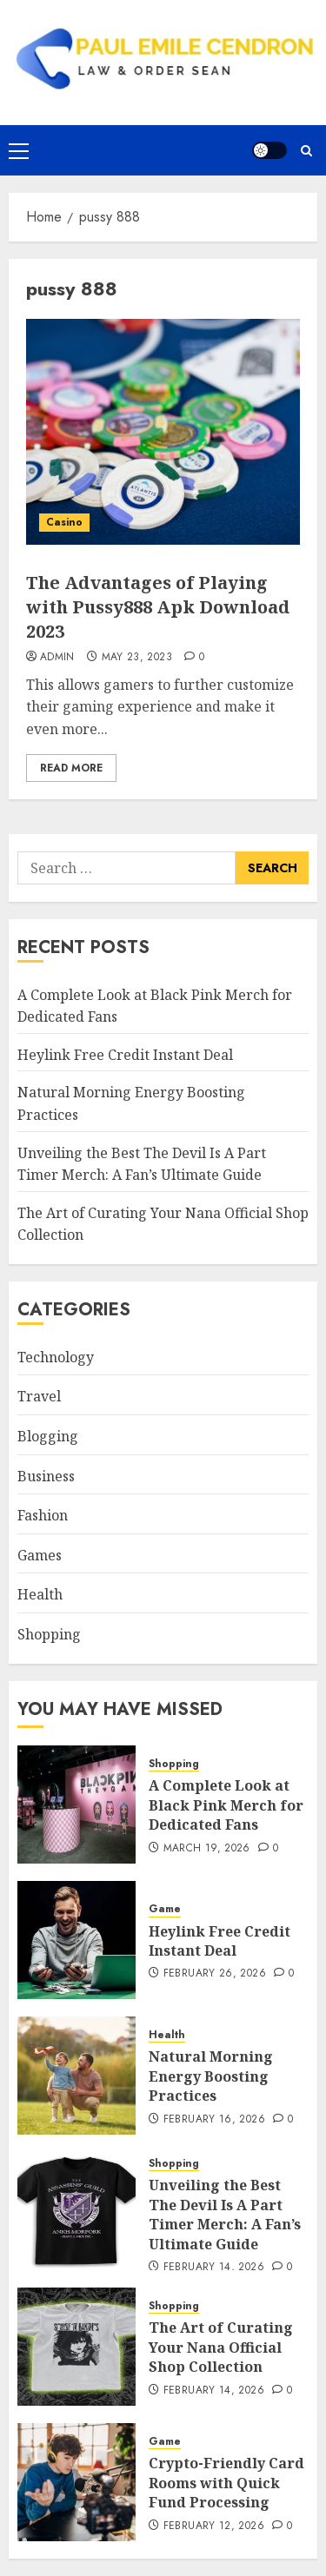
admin (57, 658)
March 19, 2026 (206, 1849)
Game (165, 1909)
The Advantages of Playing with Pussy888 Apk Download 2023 (157, 607)
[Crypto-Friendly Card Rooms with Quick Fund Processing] (76, 2482)
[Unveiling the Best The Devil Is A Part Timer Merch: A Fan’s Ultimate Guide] (76, 2211)
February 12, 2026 (213, 2526)
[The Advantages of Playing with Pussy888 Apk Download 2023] (163, 432)
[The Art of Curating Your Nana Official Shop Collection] (76, 2347)
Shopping (49, 1634)
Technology (55, 1357)
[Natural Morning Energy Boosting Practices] (76, 2075)
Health (40, 1594)
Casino (64, 522)
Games (39, 1555)
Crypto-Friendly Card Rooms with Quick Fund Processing (226, 2482)
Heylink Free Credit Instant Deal (125, 1054)
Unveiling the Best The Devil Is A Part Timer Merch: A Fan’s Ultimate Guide (225, 2214)
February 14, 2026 (213, 2268)
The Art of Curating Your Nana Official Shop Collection (221, 2347)
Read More (71, 768)
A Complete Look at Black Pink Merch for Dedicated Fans (226, 1805)
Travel (39, 1396)
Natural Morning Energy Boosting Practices (211, 2076)
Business (46, 1476)
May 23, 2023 (137, 658)
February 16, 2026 (214, 2120)
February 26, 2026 (214, 1974)
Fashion (42, 1515)
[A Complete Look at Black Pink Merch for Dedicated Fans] (76, 1804)
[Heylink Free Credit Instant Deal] (76, 1940)
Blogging (47, 1436)
